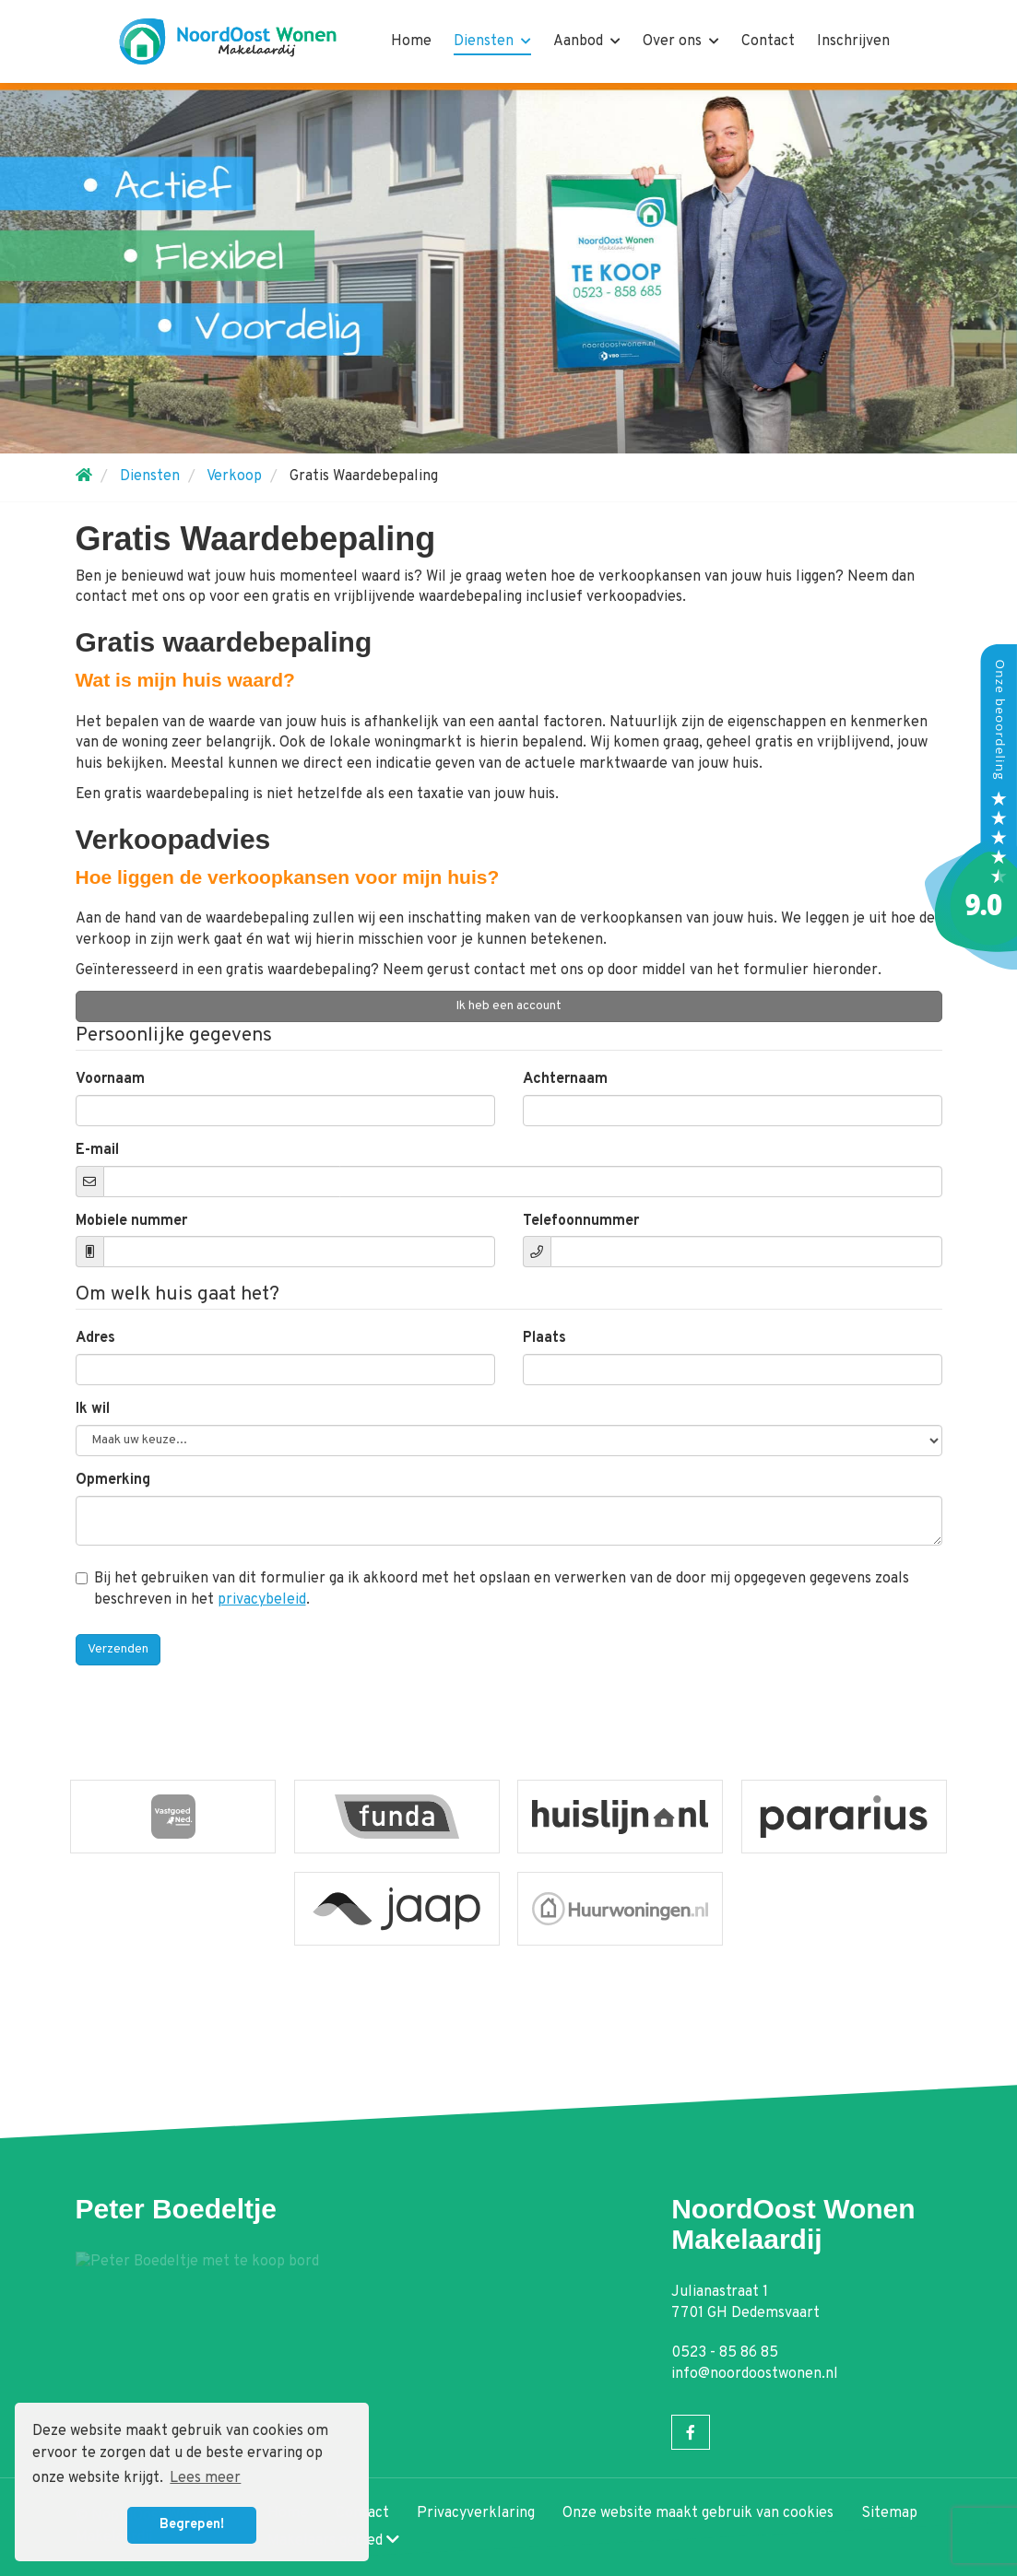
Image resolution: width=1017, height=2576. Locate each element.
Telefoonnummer (581, 1221)
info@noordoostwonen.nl (754, 2374)
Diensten (492, 41)
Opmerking (113, 1480)
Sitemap (889, 2513)
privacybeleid (262, 1600)
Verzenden (118, 1649)
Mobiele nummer (131, 1221)
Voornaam (110, 1079)
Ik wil (93, 1409)
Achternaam (565, 1079)
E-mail (97, 1150)
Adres (95, 1338)
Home (411, 41)
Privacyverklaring (476, 2513)
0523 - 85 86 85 (724, 2353)
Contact (768, 41)
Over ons (681, 41)
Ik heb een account (508, 1006)
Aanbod (587, 41)
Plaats (544, 1338)
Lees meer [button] (205, 2478)
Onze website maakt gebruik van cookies (698, 2513)
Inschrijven (853, 41)
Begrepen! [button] (192, 2525)
